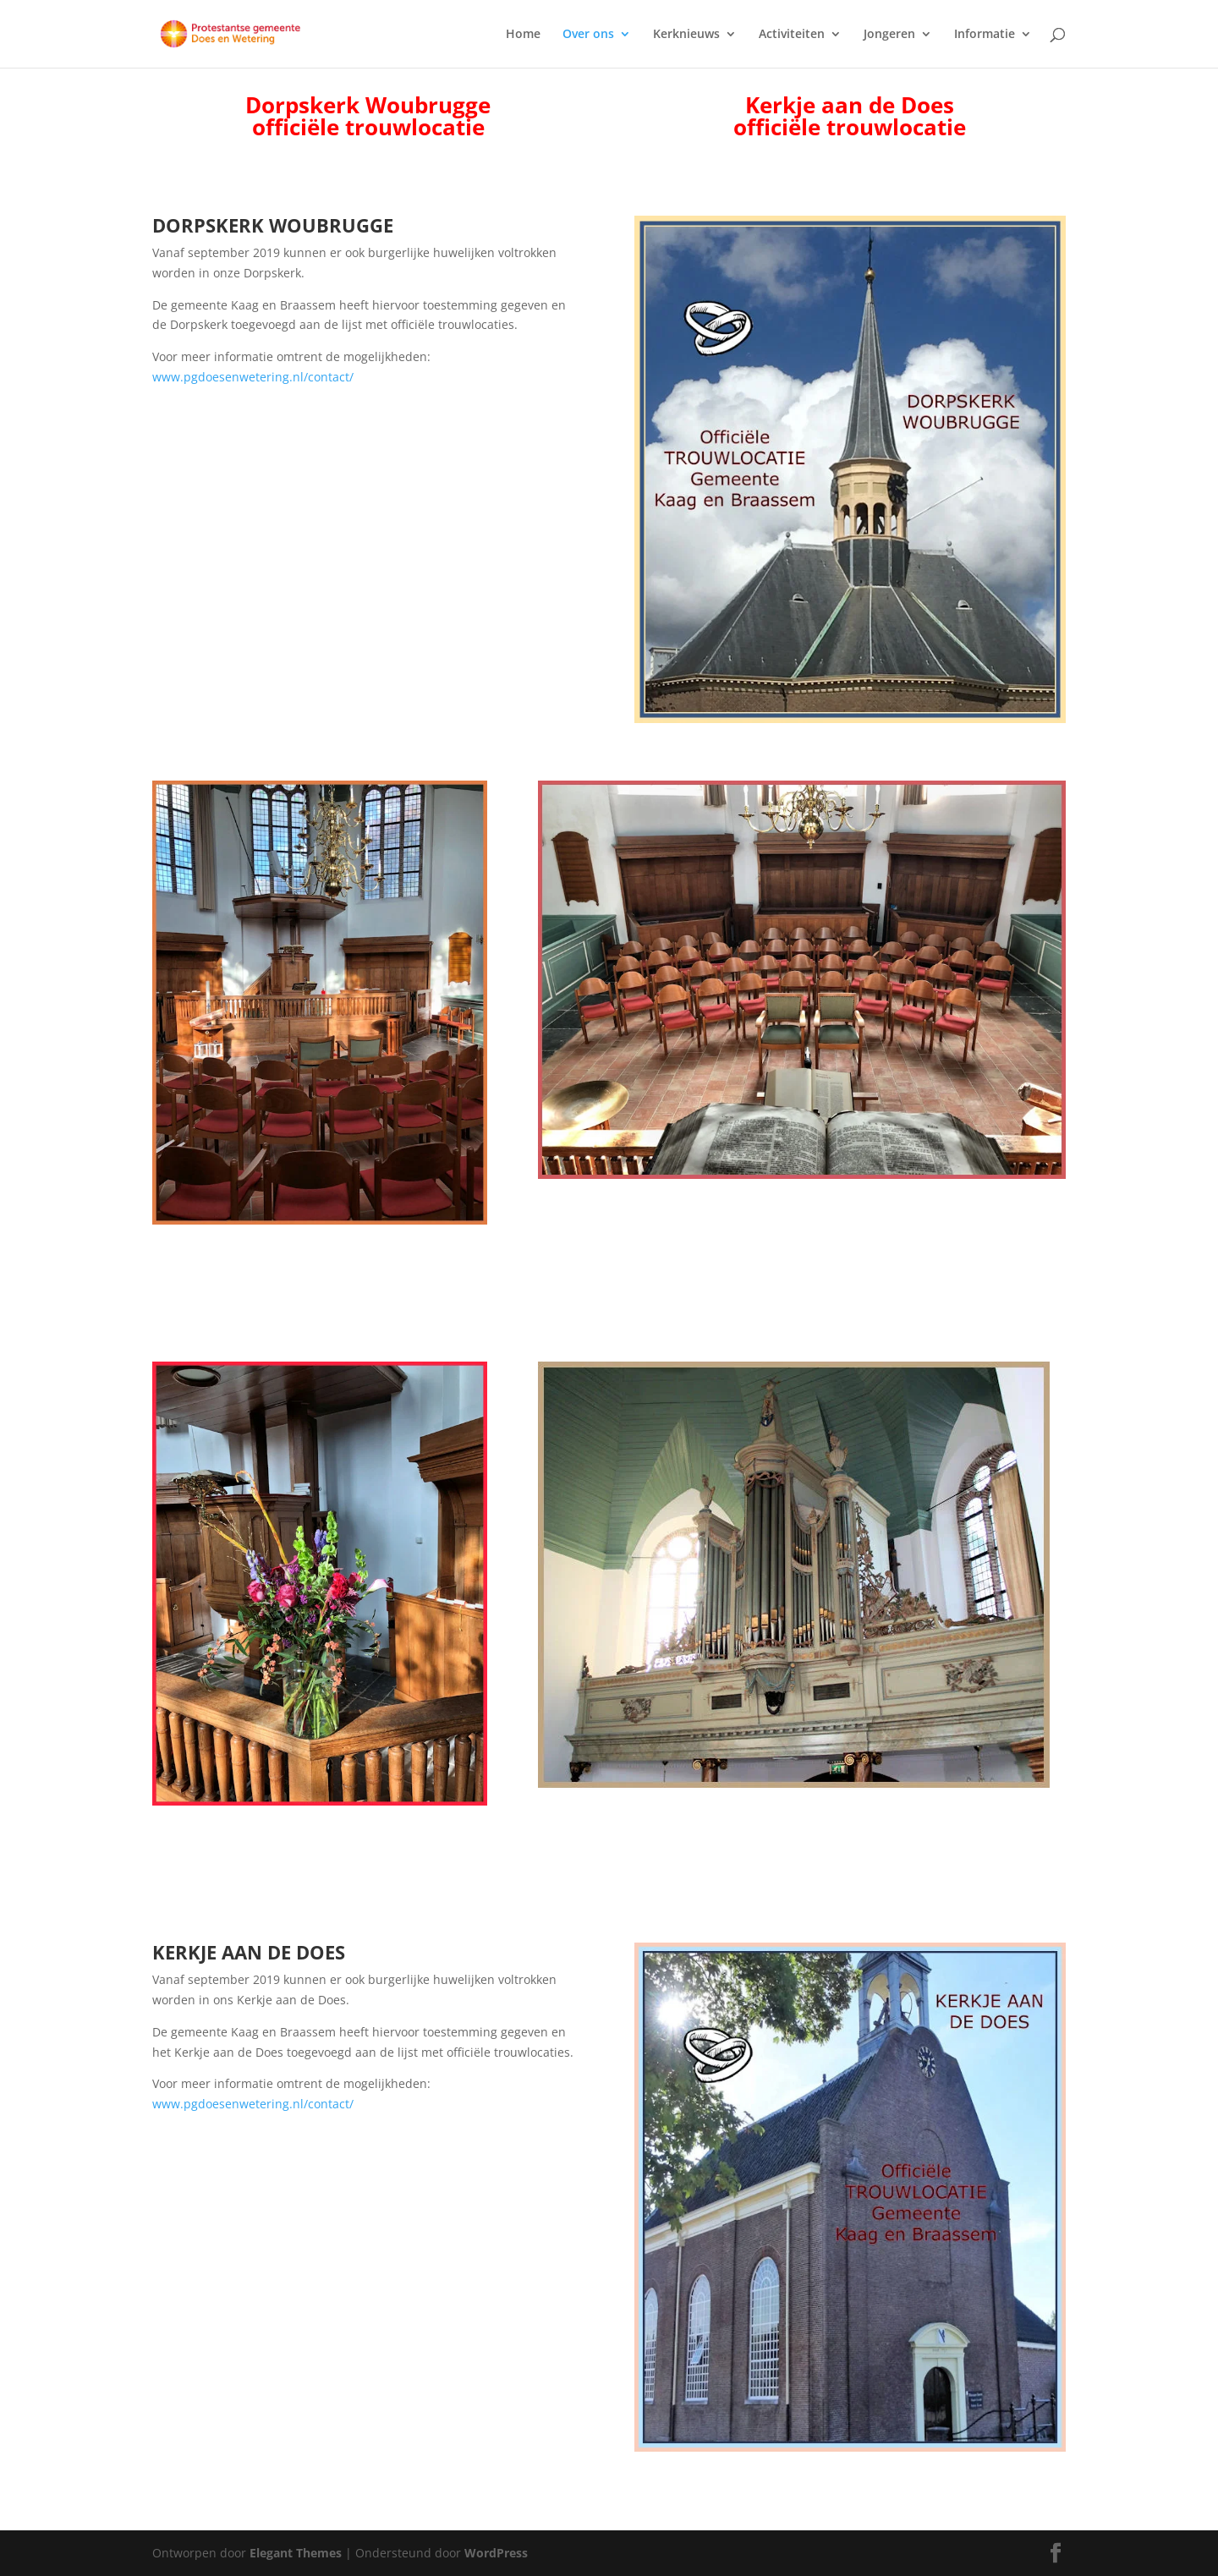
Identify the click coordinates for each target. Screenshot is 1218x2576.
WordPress (496, 2553)
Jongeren (889, 34)
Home (523, 34)
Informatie (984, 34)
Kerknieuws (686, 34)
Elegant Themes (296, 2553)
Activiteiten (792, 34)
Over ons (588, 34)
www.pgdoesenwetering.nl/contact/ (253, 377)
